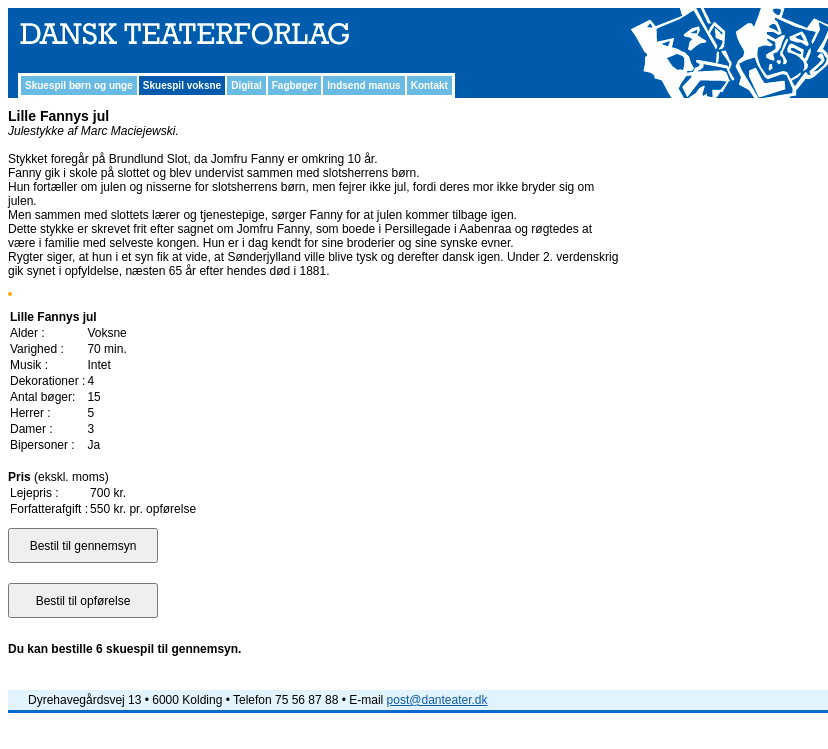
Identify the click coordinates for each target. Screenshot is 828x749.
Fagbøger (295, 85)
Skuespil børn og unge (79, 85)
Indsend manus (363, 85)
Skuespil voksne (182, 85)
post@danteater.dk (437, 700)
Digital (246, 85)
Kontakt (429, 85)
